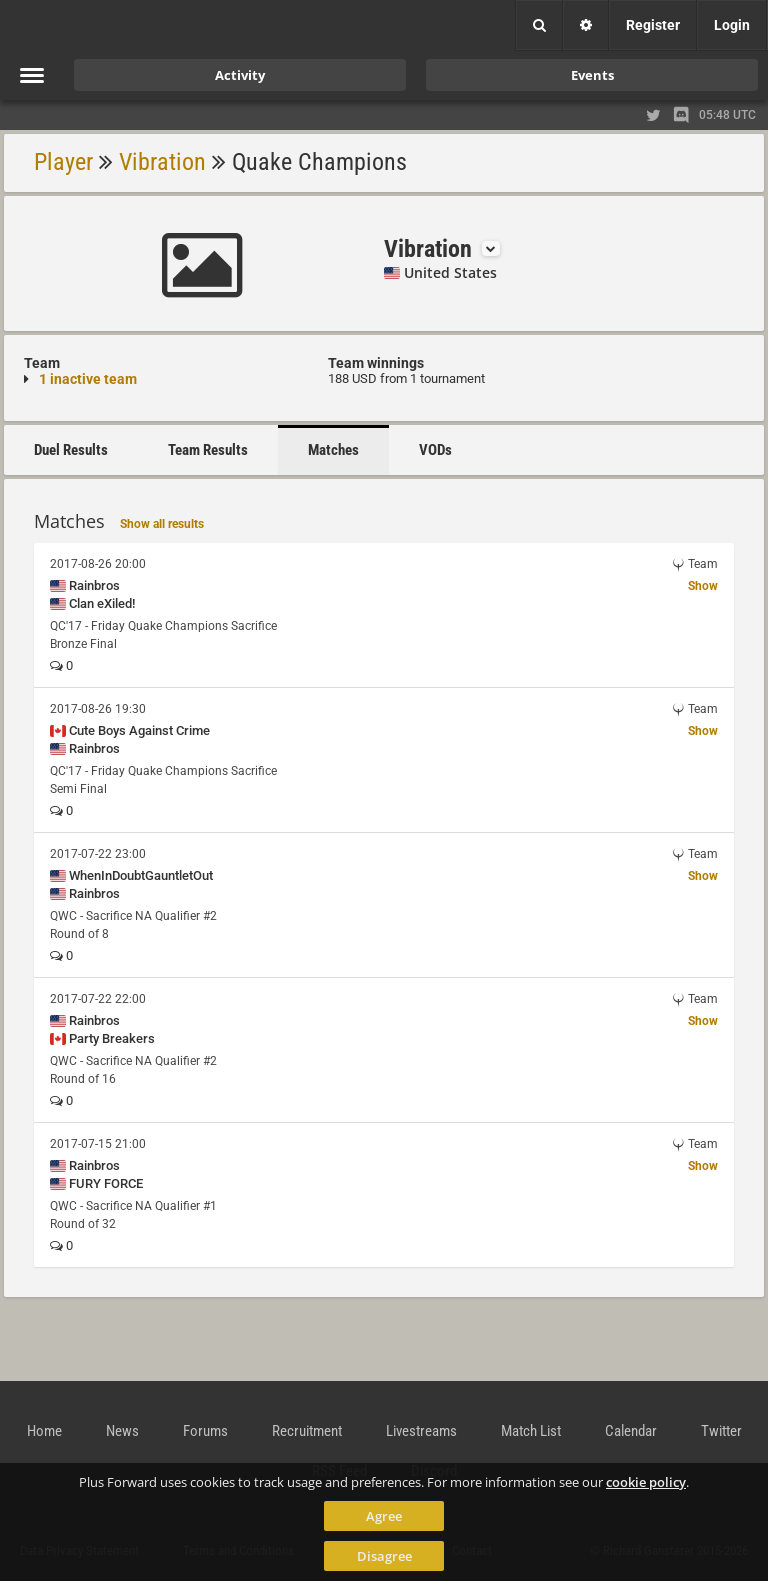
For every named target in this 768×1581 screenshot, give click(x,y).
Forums (205, 1431)
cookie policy (646, 1482)
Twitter (721, 1431)
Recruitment (307, 1431)
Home (44, 1431)
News (122, 1431)
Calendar (631, 1431)
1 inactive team (88, 379)
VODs (435, 450)
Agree (384, 1516)
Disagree (384, 1556)
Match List (531, 1431)
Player (63, 162)
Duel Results (71, 450)
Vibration (162, 162)
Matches (333, 450)
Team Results (208, 450)
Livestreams (421, 1431)
